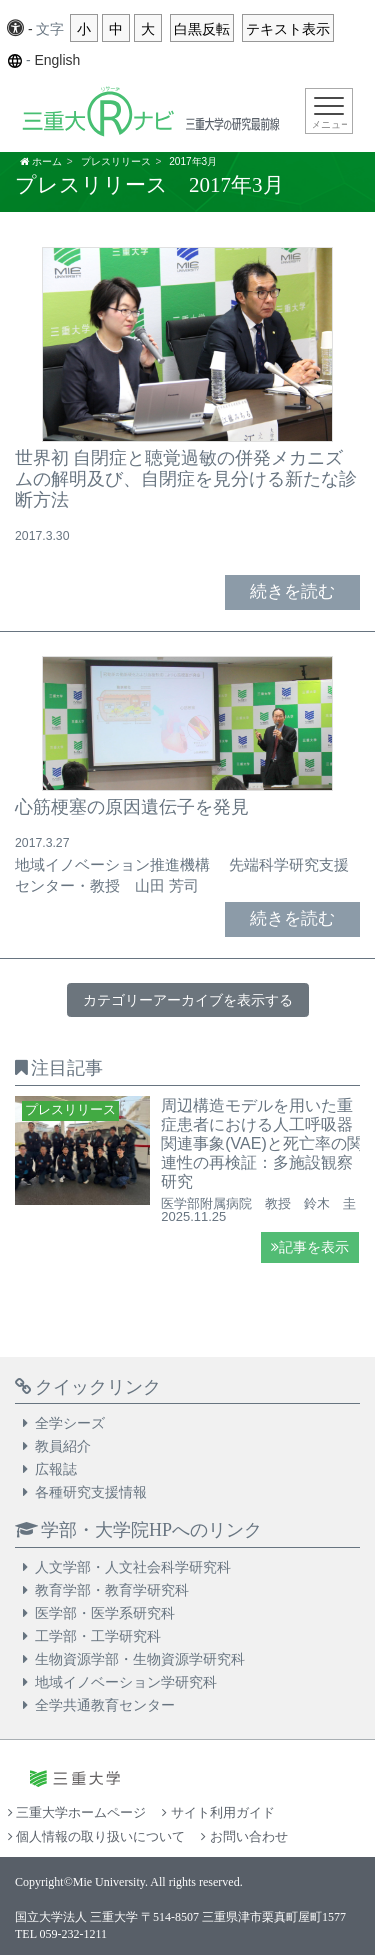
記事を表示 (310, 1247)
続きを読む (292, 591)
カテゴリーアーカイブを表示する (188, 1000)
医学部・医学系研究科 (105, 1613)
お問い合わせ (244, 1836)
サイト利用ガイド (218, 1812)
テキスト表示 (288, 29)
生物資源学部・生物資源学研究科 (140, 1659)
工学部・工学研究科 (98, 1636)
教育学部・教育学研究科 (112, 1590)
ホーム (47, 161)
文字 (50, 29)
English (57, 60)
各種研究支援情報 (91, 1492)
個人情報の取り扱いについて (96, 1836)
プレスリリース (116, 161)
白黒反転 (202, 29)
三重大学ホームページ (77, 1812)
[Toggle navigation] (329, 111)
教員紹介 (63, 1446)
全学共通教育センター (105, 1705)
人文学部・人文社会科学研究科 (133, 1567)
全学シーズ (70, 1423)
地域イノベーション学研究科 (126, 1682)
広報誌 (56, 1469)
